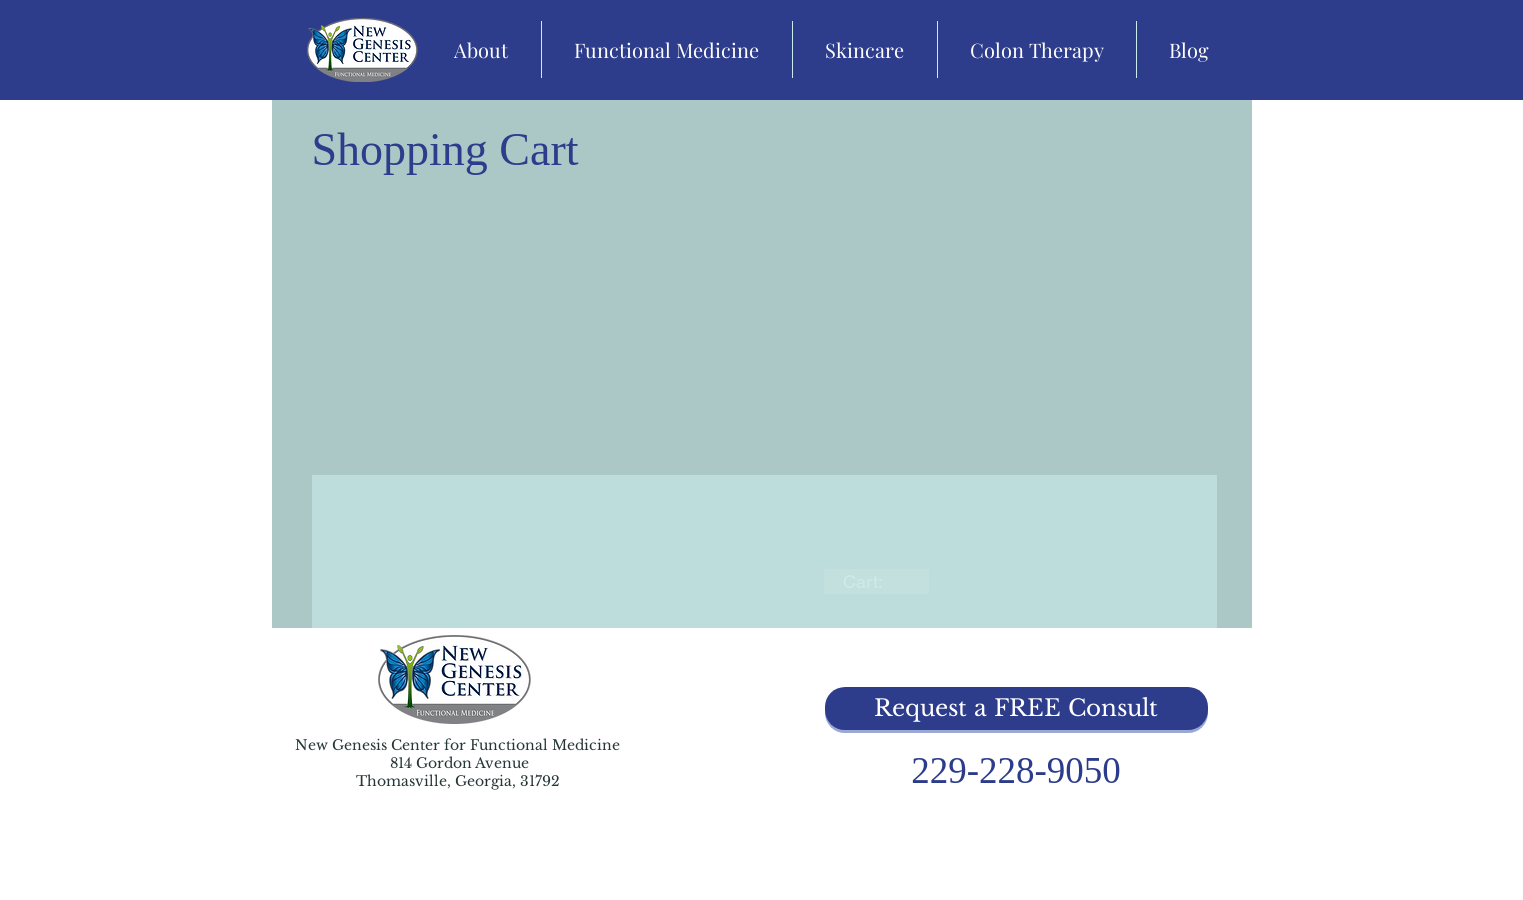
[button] (1016, 708)
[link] (876, 581)
